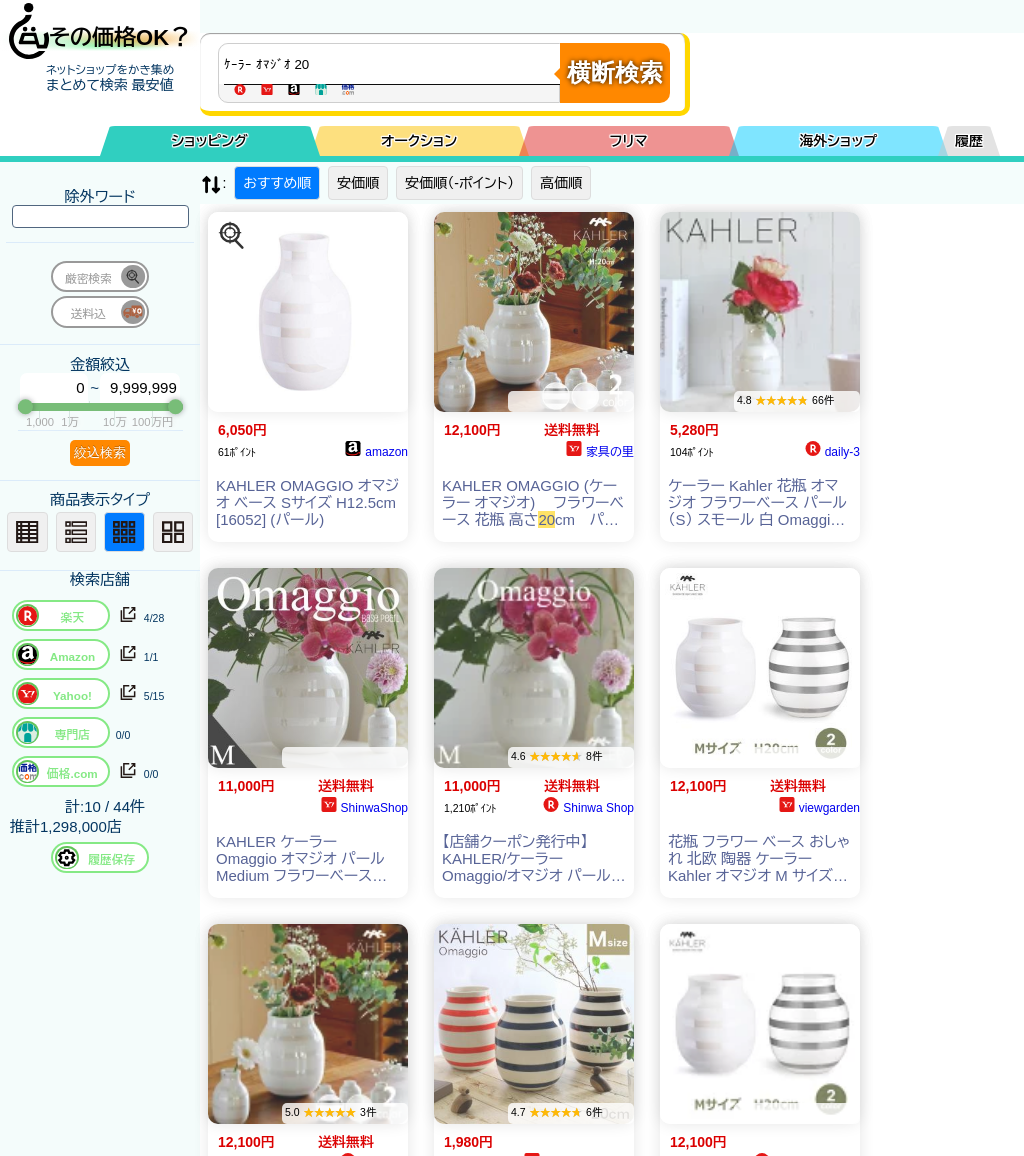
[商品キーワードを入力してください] (394, 64)
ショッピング (210, 141)
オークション (419, 141)
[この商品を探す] (232, 236)
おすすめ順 (277, 183)
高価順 (561, 183)
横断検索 (615, 72)
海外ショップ (838, 141)
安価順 (358, 183)
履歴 (969, 141)
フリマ (629, 141)
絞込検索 (100, 452)
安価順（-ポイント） (459, 183)
